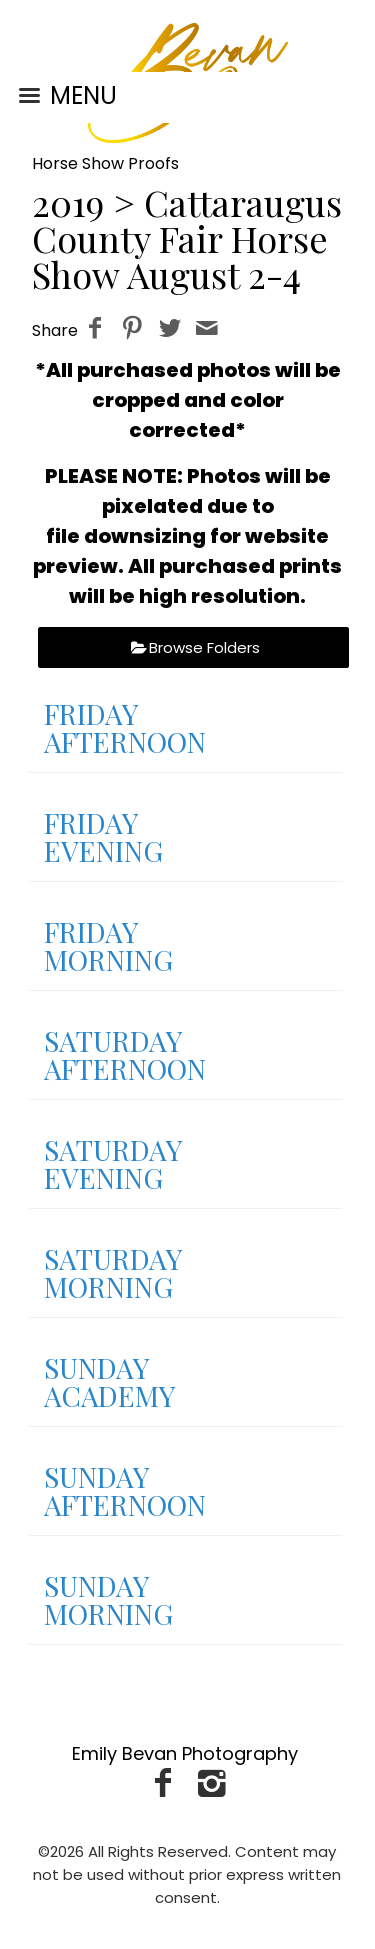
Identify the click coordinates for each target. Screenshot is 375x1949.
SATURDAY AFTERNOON (125, 1054)
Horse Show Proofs (105, 163)
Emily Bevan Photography (185, 1753)
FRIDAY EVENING (103, 836)
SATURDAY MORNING (112, 1272)
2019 (68, 202)
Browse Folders (204, 647)
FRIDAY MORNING (108, 945)
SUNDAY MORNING (108, 1599)
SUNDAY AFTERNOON (125, 1490)
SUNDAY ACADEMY (109, 1381)
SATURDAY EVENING (112, 1163)
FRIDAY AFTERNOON (125, 727)
